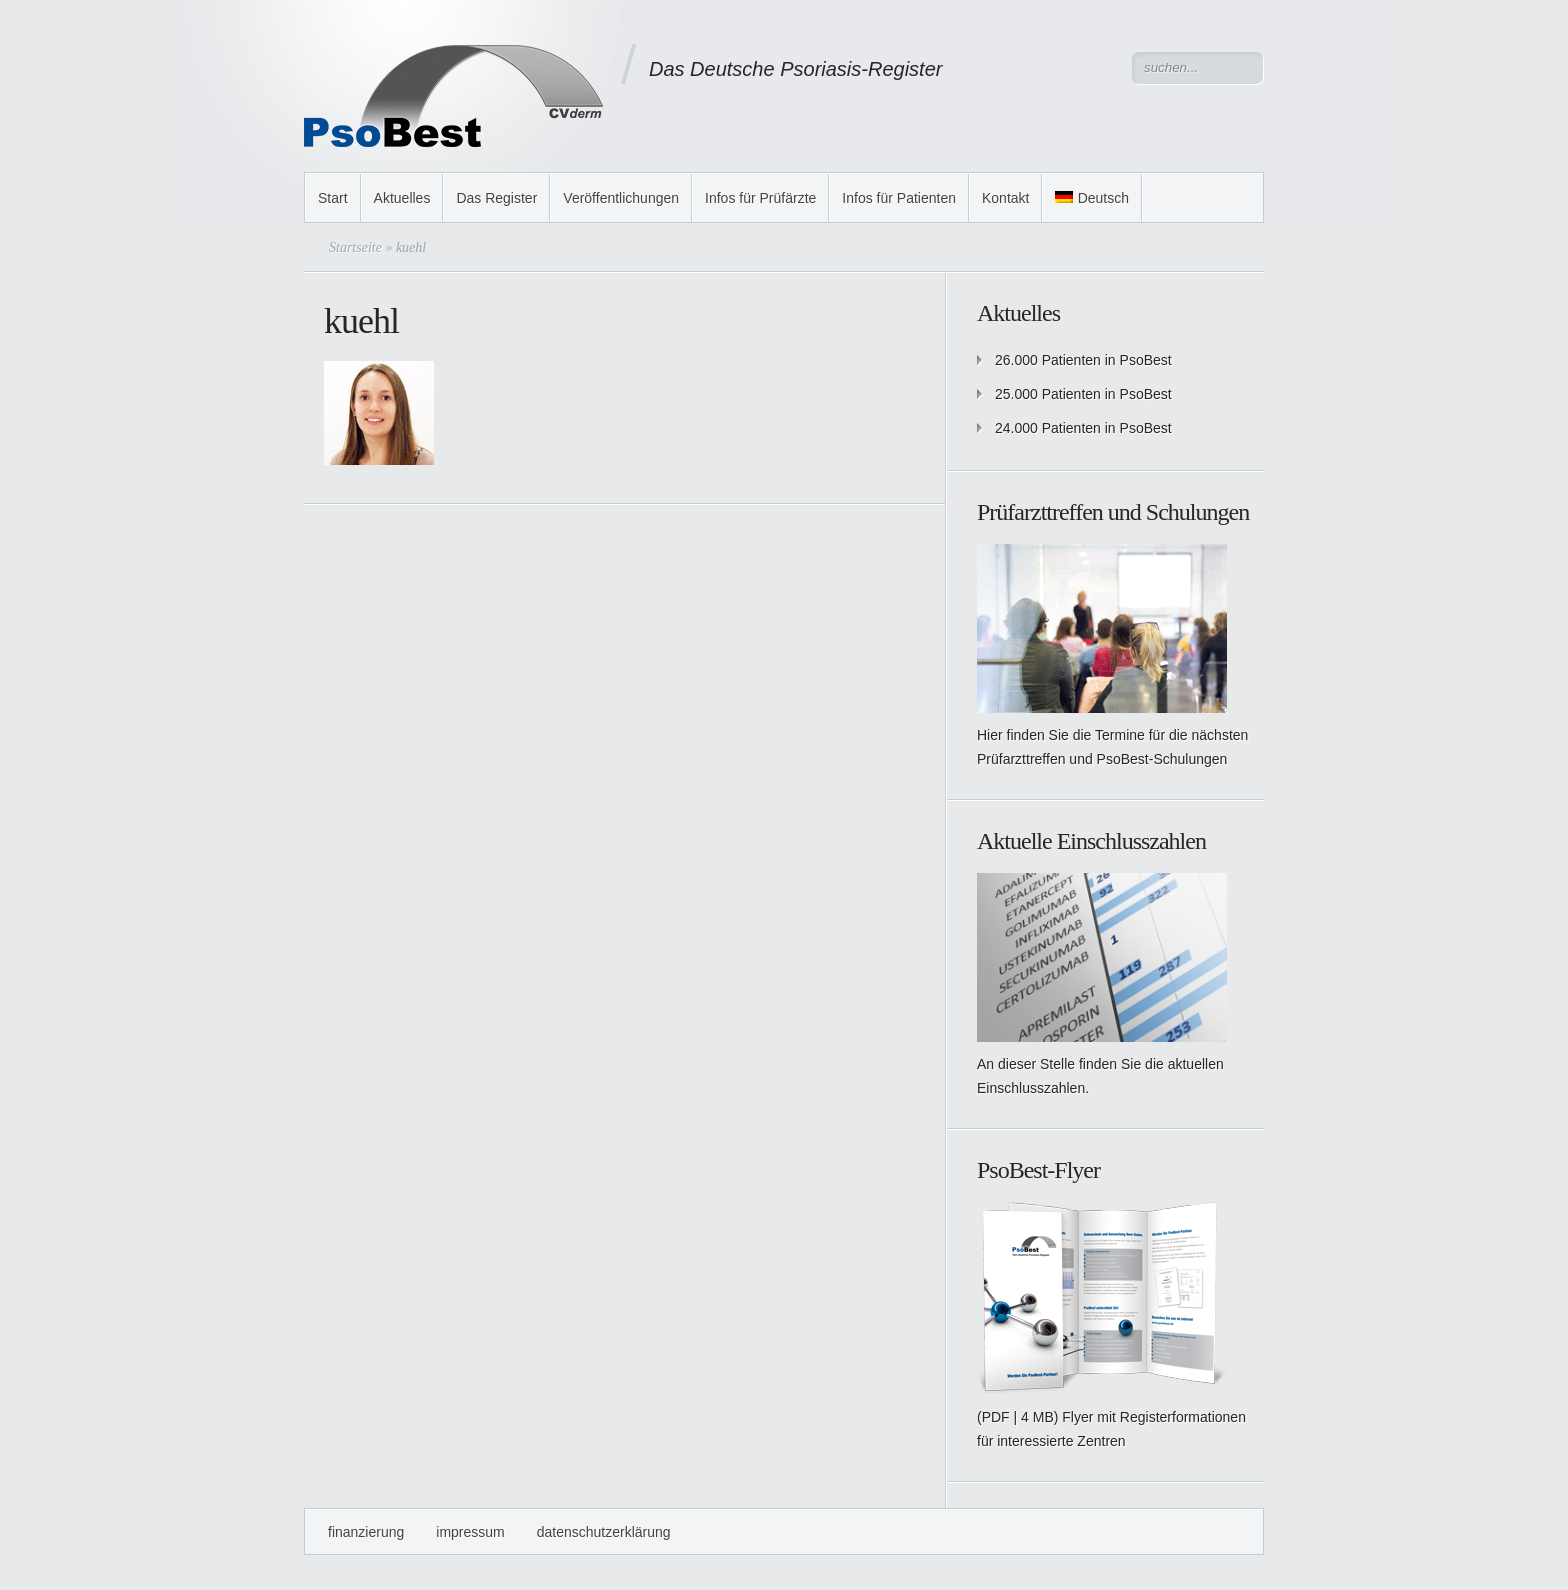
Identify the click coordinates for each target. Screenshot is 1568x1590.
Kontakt (1005, 198)
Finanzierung (366, 1532)
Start (333, 198)
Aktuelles (402, 198)
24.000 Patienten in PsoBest (1083, 428)
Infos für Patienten (899, 198)
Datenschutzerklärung (604, 1532)
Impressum (470, 1532)
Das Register (496, 198)
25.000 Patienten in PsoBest (1083, 394)
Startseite (355, 247)
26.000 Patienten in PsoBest (1083, 360)
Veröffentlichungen (621, 198)
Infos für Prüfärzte (760, 198)
